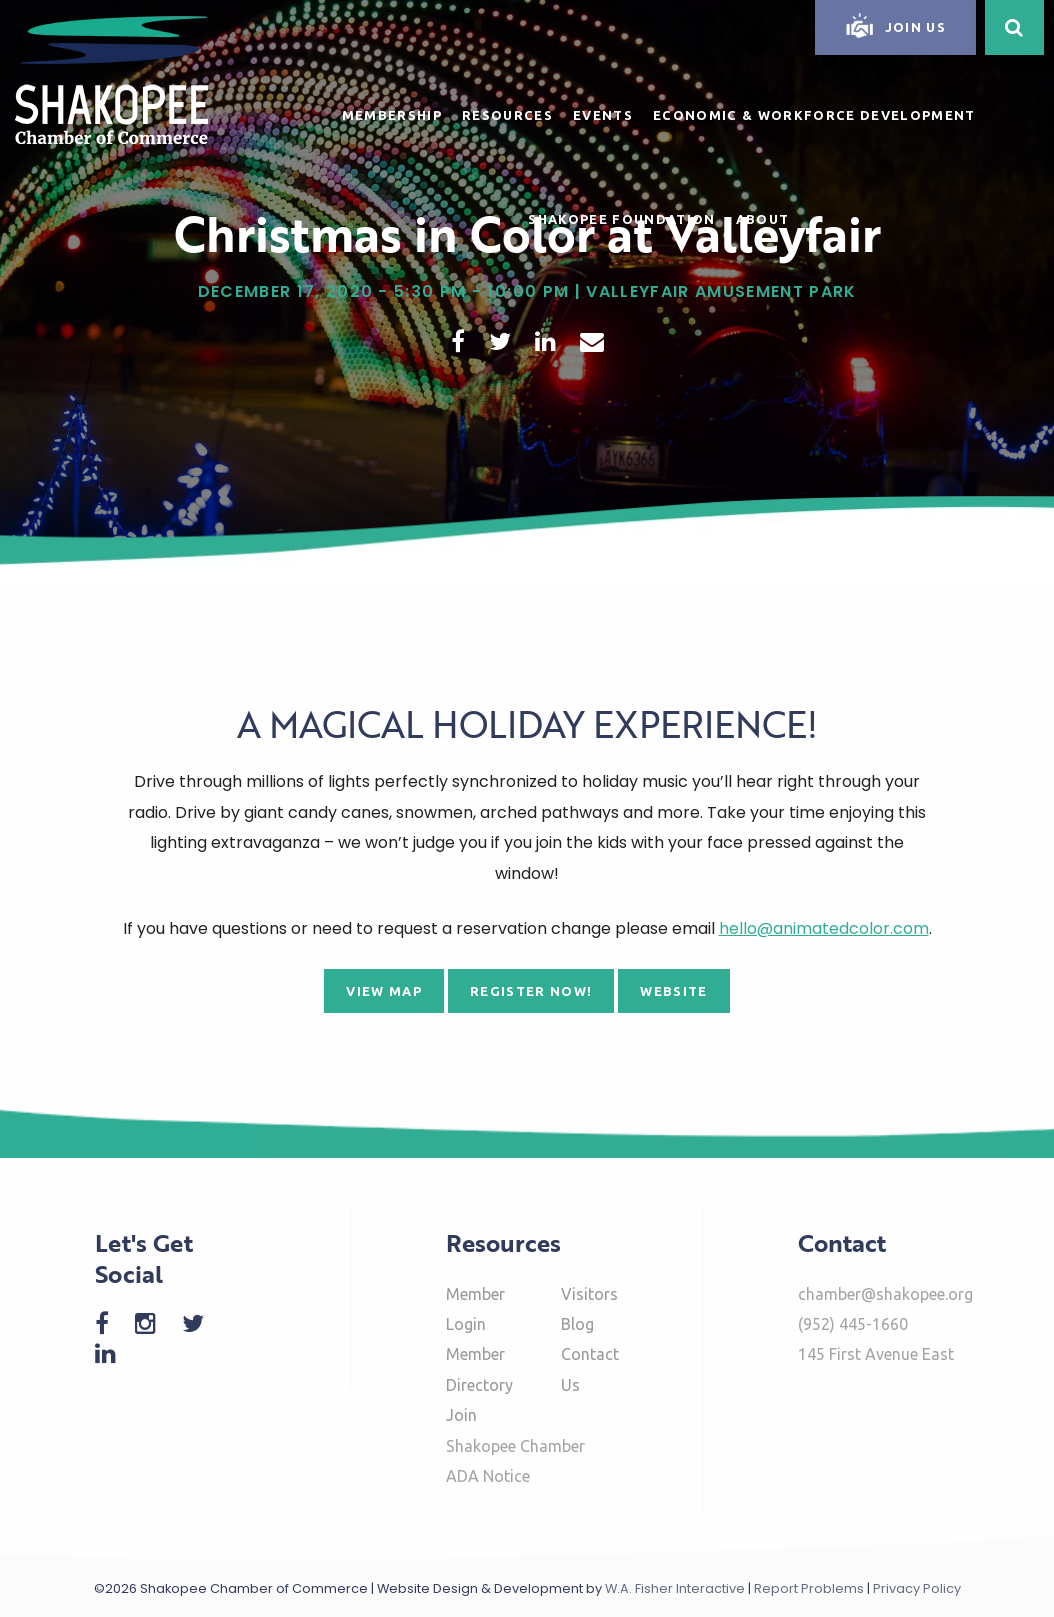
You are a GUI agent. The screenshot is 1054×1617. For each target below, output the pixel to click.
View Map (384, 991)
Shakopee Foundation (621, 219)
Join (461, 1415)
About (763, 219)
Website (673, 991)
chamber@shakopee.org (885, 1294)
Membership (392, 115)
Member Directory (479, 1369)
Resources (507, 115)
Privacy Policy (917, 1588)
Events (603, 115)
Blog (577, 1324)
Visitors (589, 1294)
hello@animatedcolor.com (824, 928)
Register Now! (531, 991)
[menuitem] (392, 112)
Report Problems (809, 1588)
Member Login (475, 1309)
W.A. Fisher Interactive (675, 1588)
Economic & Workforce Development (814, 115)
